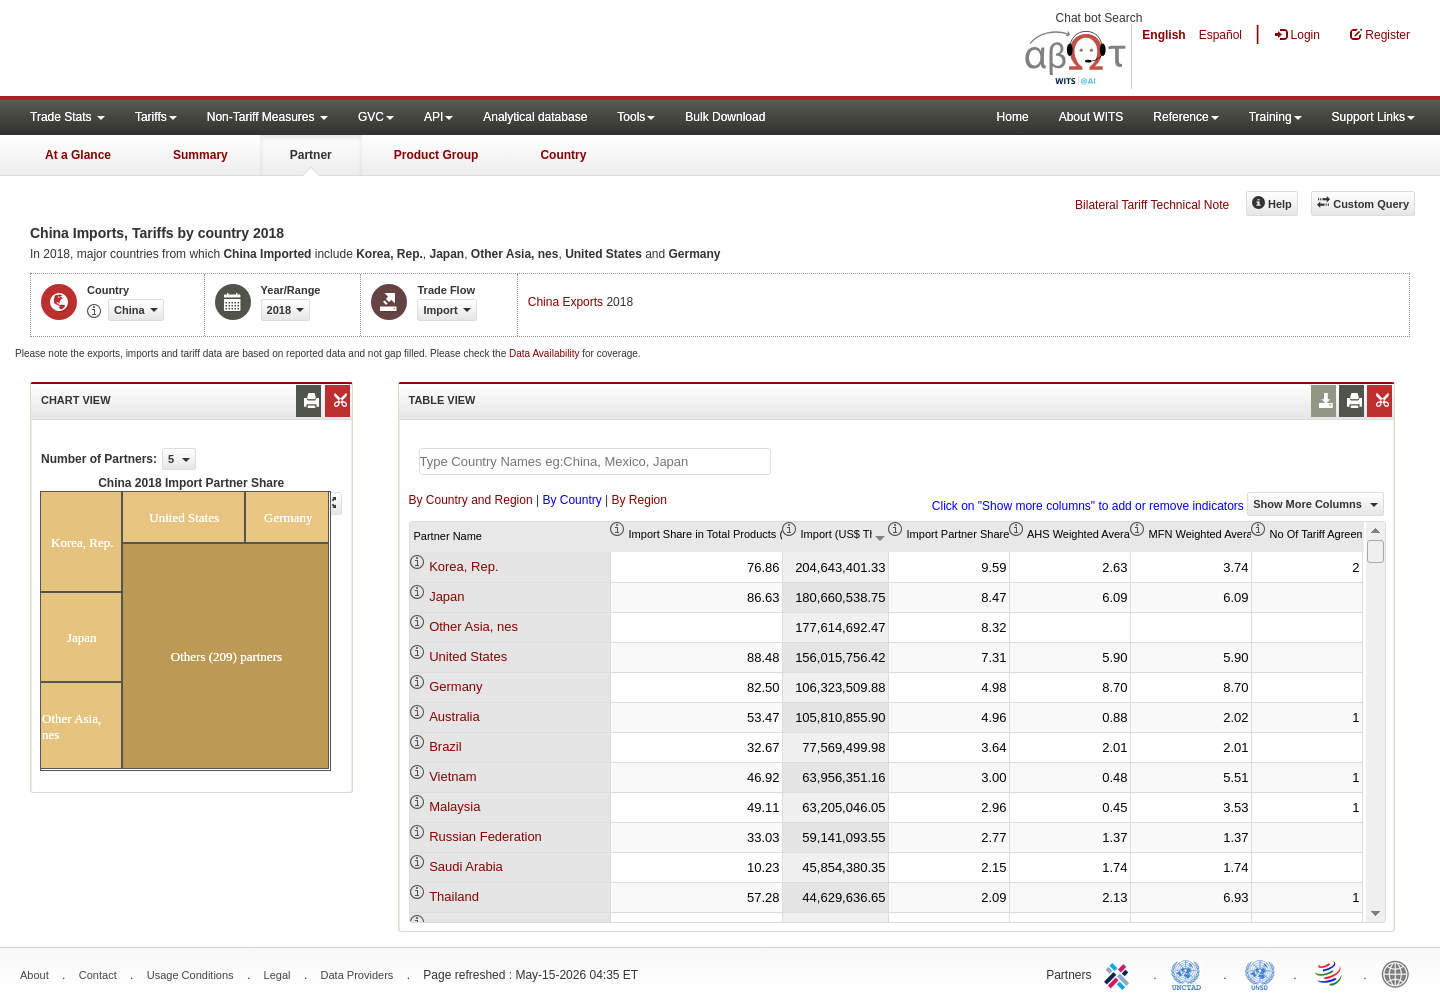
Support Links (1373, 117)
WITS (200, 50)
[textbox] (595, 461)
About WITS (1091, 117)
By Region (639, 500)
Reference (1185, 117)
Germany (455, 686)
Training (1275, 117)
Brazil (445, 746)
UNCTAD (1190, 973)
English (1163, 35)
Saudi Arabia (466, 866)
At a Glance (78, 155)
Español (1220, 35)
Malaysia (454, 806)
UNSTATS (1260, 973)
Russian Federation (485, 836)
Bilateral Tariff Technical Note (1152, 205)
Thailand (454, 896)
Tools (636, 117)
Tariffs (156, 117)
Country (563, 155)
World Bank (1400, 973)
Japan (446, 596)
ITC (1120, 973)
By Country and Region (471, 500)
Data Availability (545, 353)
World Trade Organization (1330, 973)
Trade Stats (67, 117)
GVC (376, 117)
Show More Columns (1315, 504)
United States (468, 656)
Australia (454, 716)
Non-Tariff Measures (267, 117)
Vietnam (452, 776)
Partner (311, 155)
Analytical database (535, 117)
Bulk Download (725, 117)
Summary (200, 155)
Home (1013, 117)
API (438, 117)
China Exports (565, 302)
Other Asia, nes (473, 626)
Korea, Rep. (463, 566)
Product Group (436, 155)
